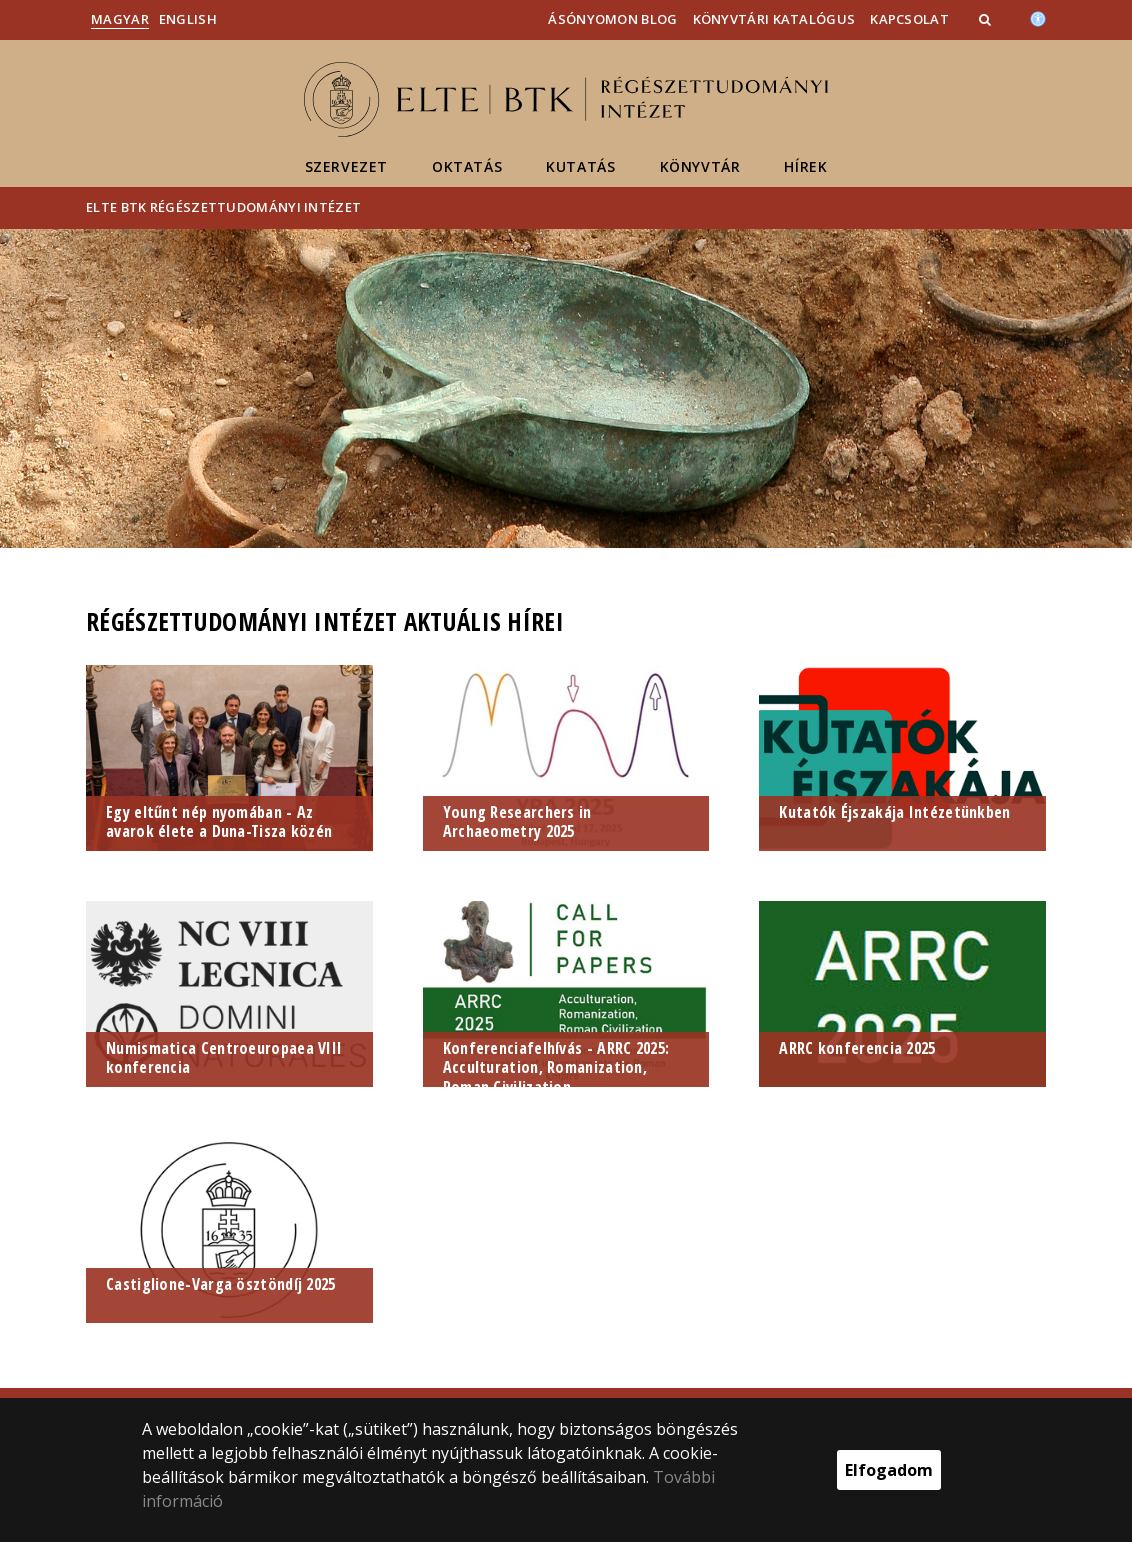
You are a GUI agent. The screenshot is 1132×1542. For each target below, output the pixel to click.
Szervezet (346, 166)
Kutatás (580, 166)
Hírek (805, 166)
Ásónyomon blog (612, 19)
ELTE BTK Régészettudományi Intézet (223, 207)
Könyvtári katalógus (774, 19)
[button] (987, 19)
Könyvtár (700, 166)
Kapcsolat (909, 19)
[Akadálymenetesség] (1038, 17)
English (188, 19)
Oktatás (467, 166)
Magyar (120, 19)
